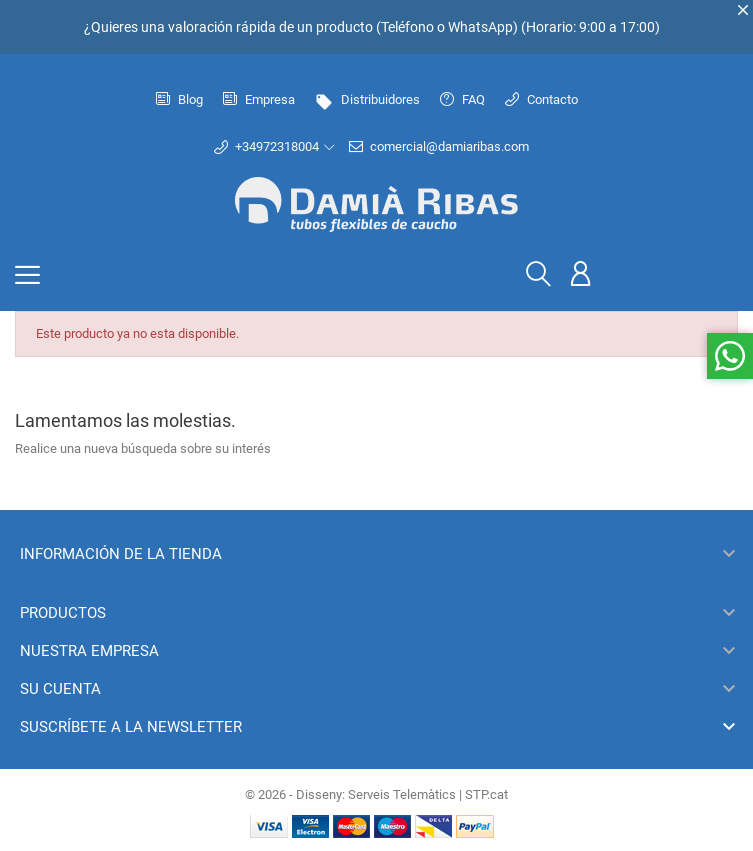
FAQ (462, 99)
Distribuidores (367, 99)
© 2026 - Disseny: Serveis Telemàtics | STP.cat (376, 794)
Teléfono (407, 27)
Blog (179, 99)
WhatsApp (480, 27)
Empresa (259, 99)
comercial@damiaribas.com (439, 147)
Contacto (541, 99)
